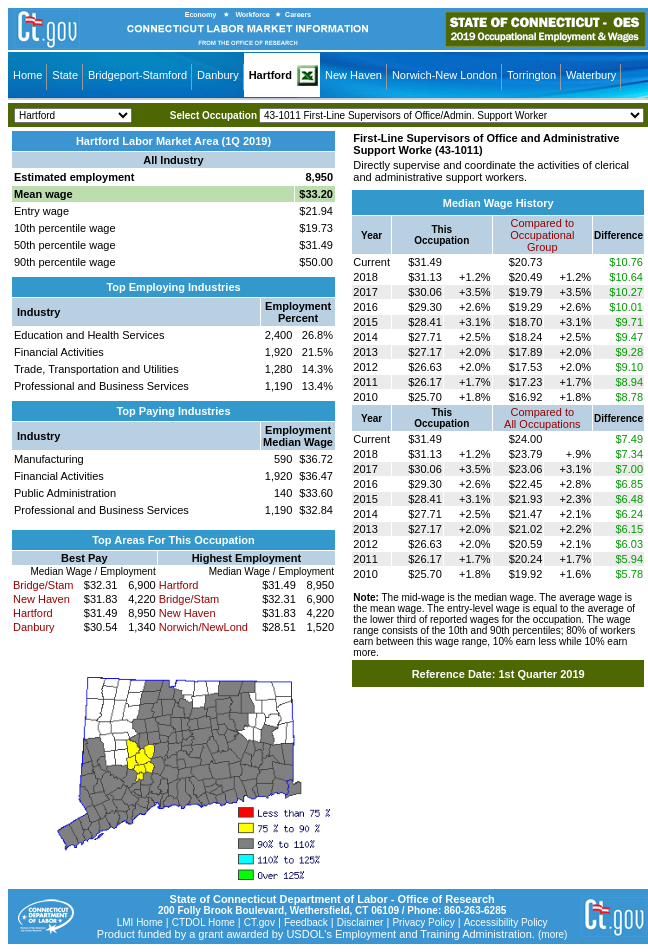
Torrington (531, 75)
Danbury (218, 75)
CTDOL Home (203, 922)
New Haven (353, 75)
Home (27, 75)
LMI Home (140, 922)
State (65, 75)
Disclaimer (360, 922)
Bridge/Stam (43, 585)
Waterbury (591, 75)
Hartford (270, 75)
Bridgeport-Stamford (137, 75)
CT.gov (259, 922)
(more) (552, 934)
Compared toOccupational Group (542, 235)
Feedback (306, 922)
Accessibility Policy (506, 922)
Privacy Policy (423, 922)
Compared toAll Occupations (542, 418)
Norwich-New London (444, 75)
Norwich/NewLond (203, 627)
